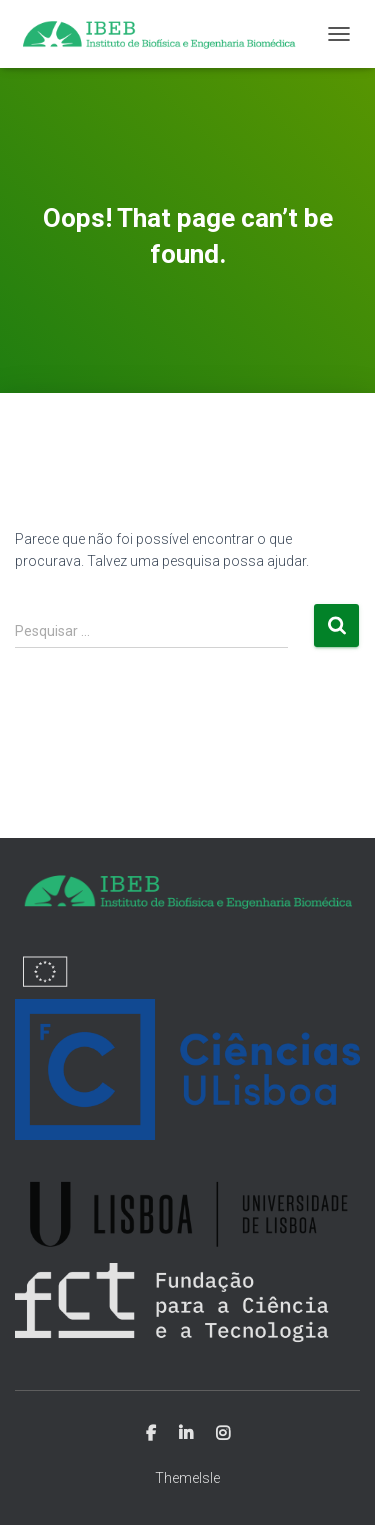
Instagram (223, 1434)
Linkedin (186, 1434)
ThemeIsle (187, 1478)
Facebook (151, 1434)
